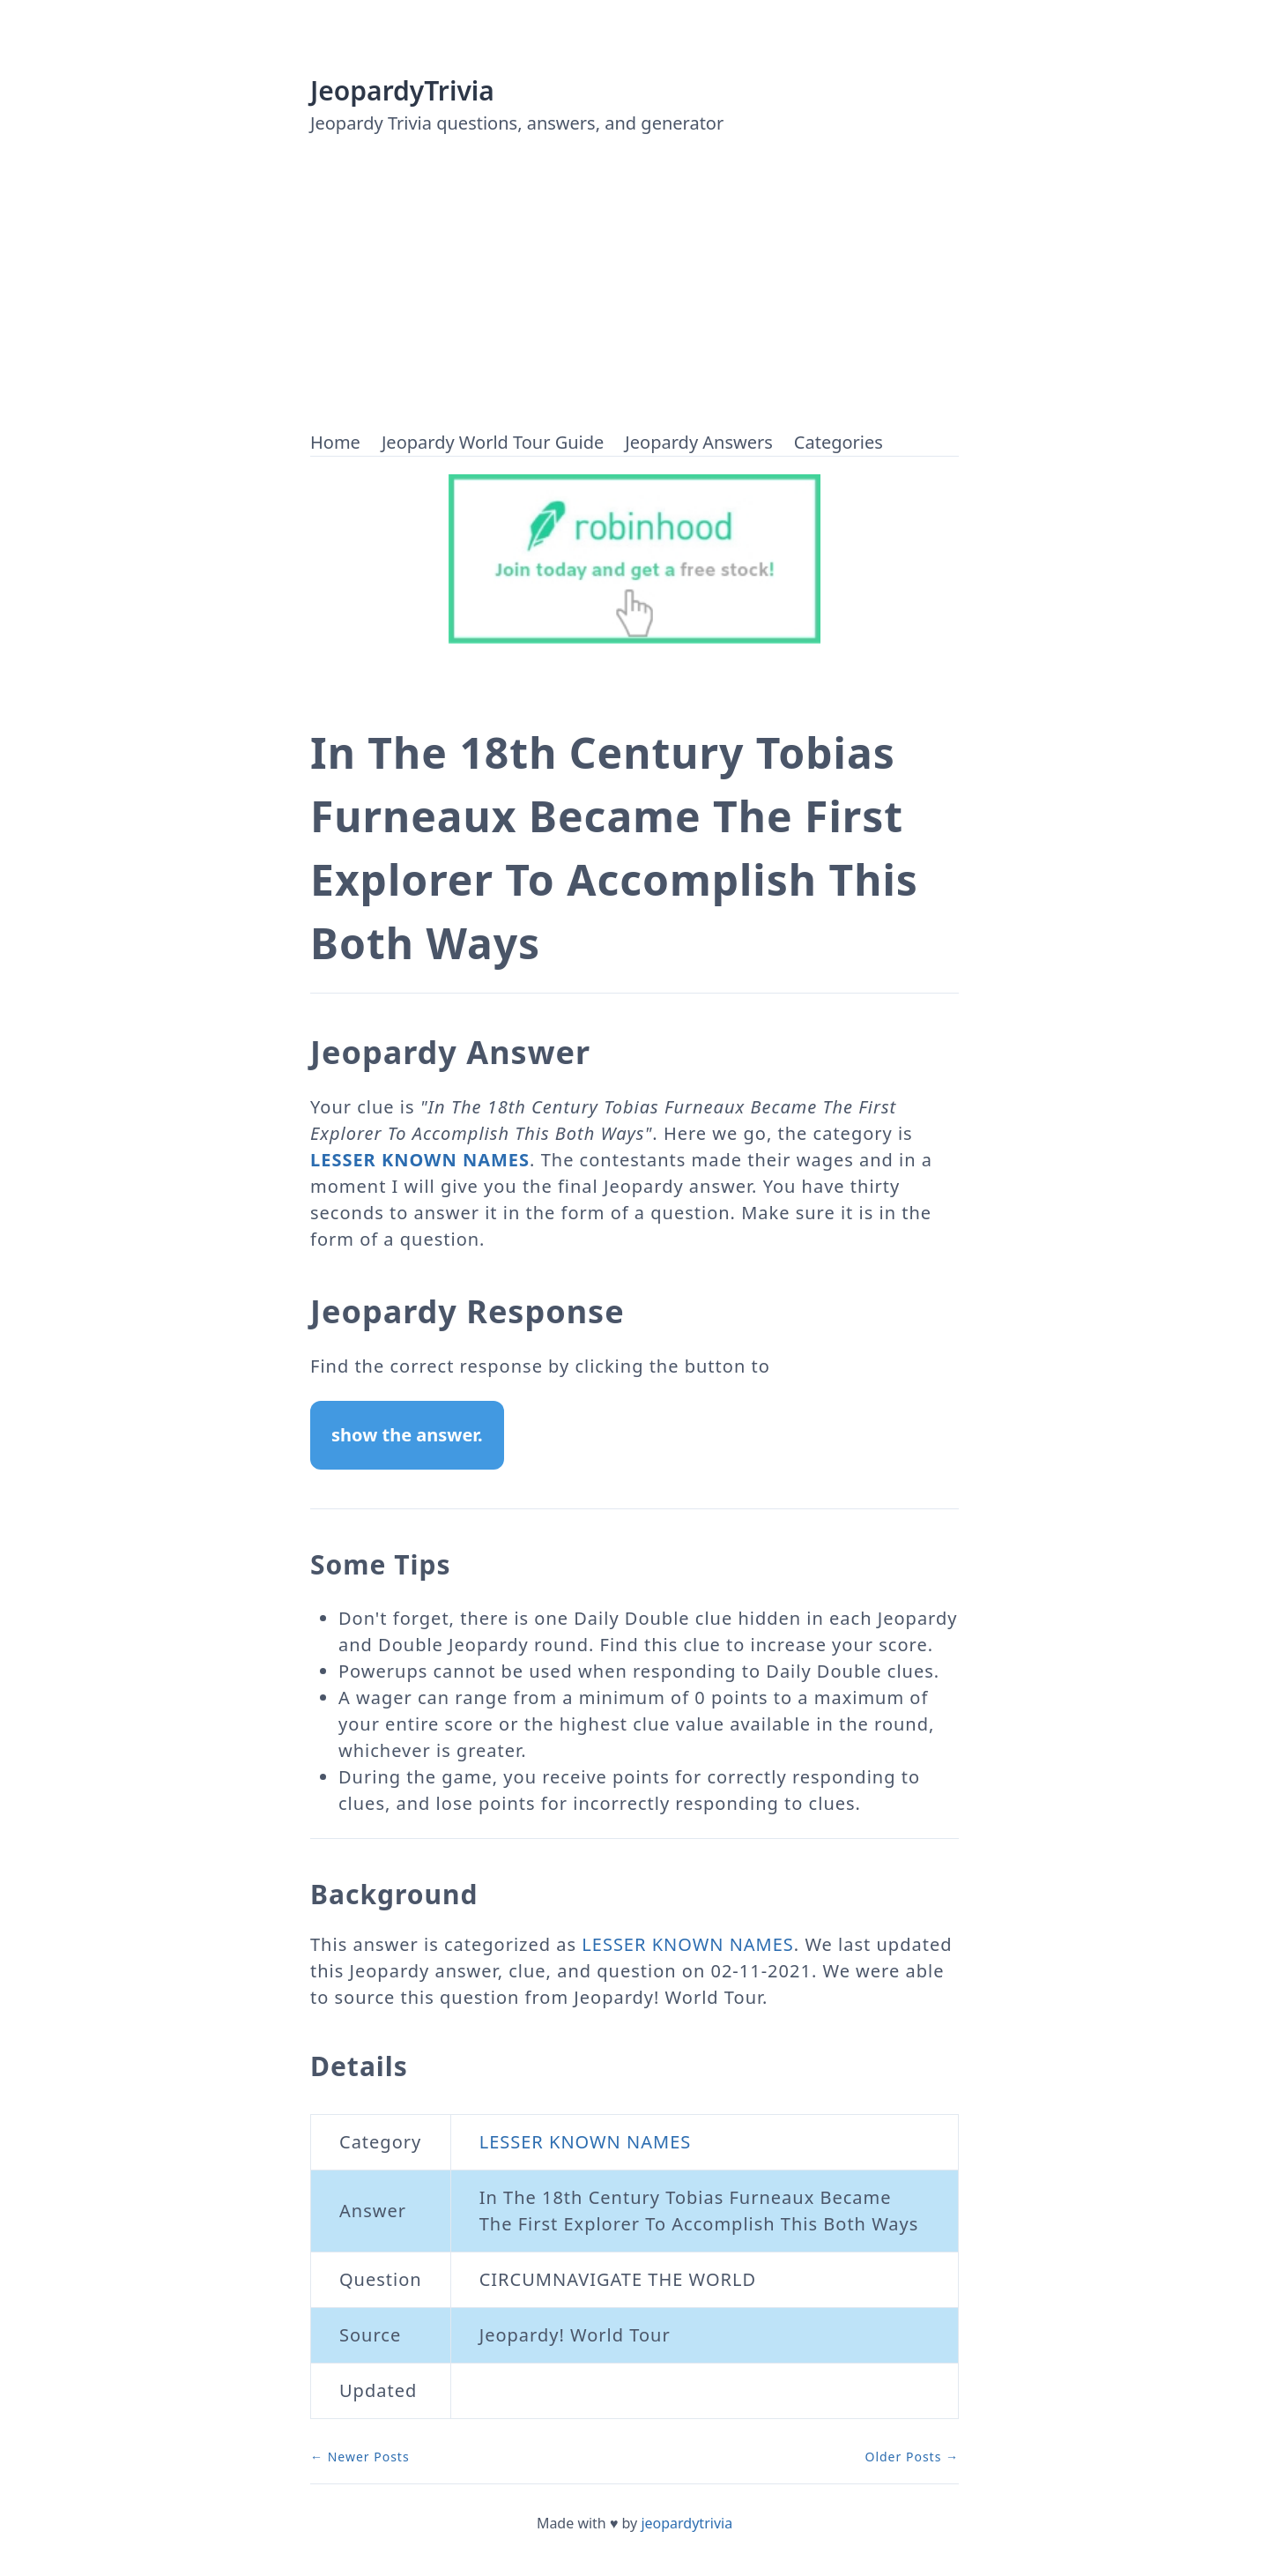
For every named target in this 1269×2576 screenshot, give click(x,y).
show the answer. (407, 1435)
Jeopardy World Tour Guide (493, 442)
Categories (838, 442)
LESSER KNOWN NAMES (420, 1160)
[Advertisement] (634, 297)
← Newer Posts (360, 2456)
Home (335, 442)
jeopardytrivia (686, 2523)
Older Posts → (912, 2456)
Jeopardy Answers (698, 442)
